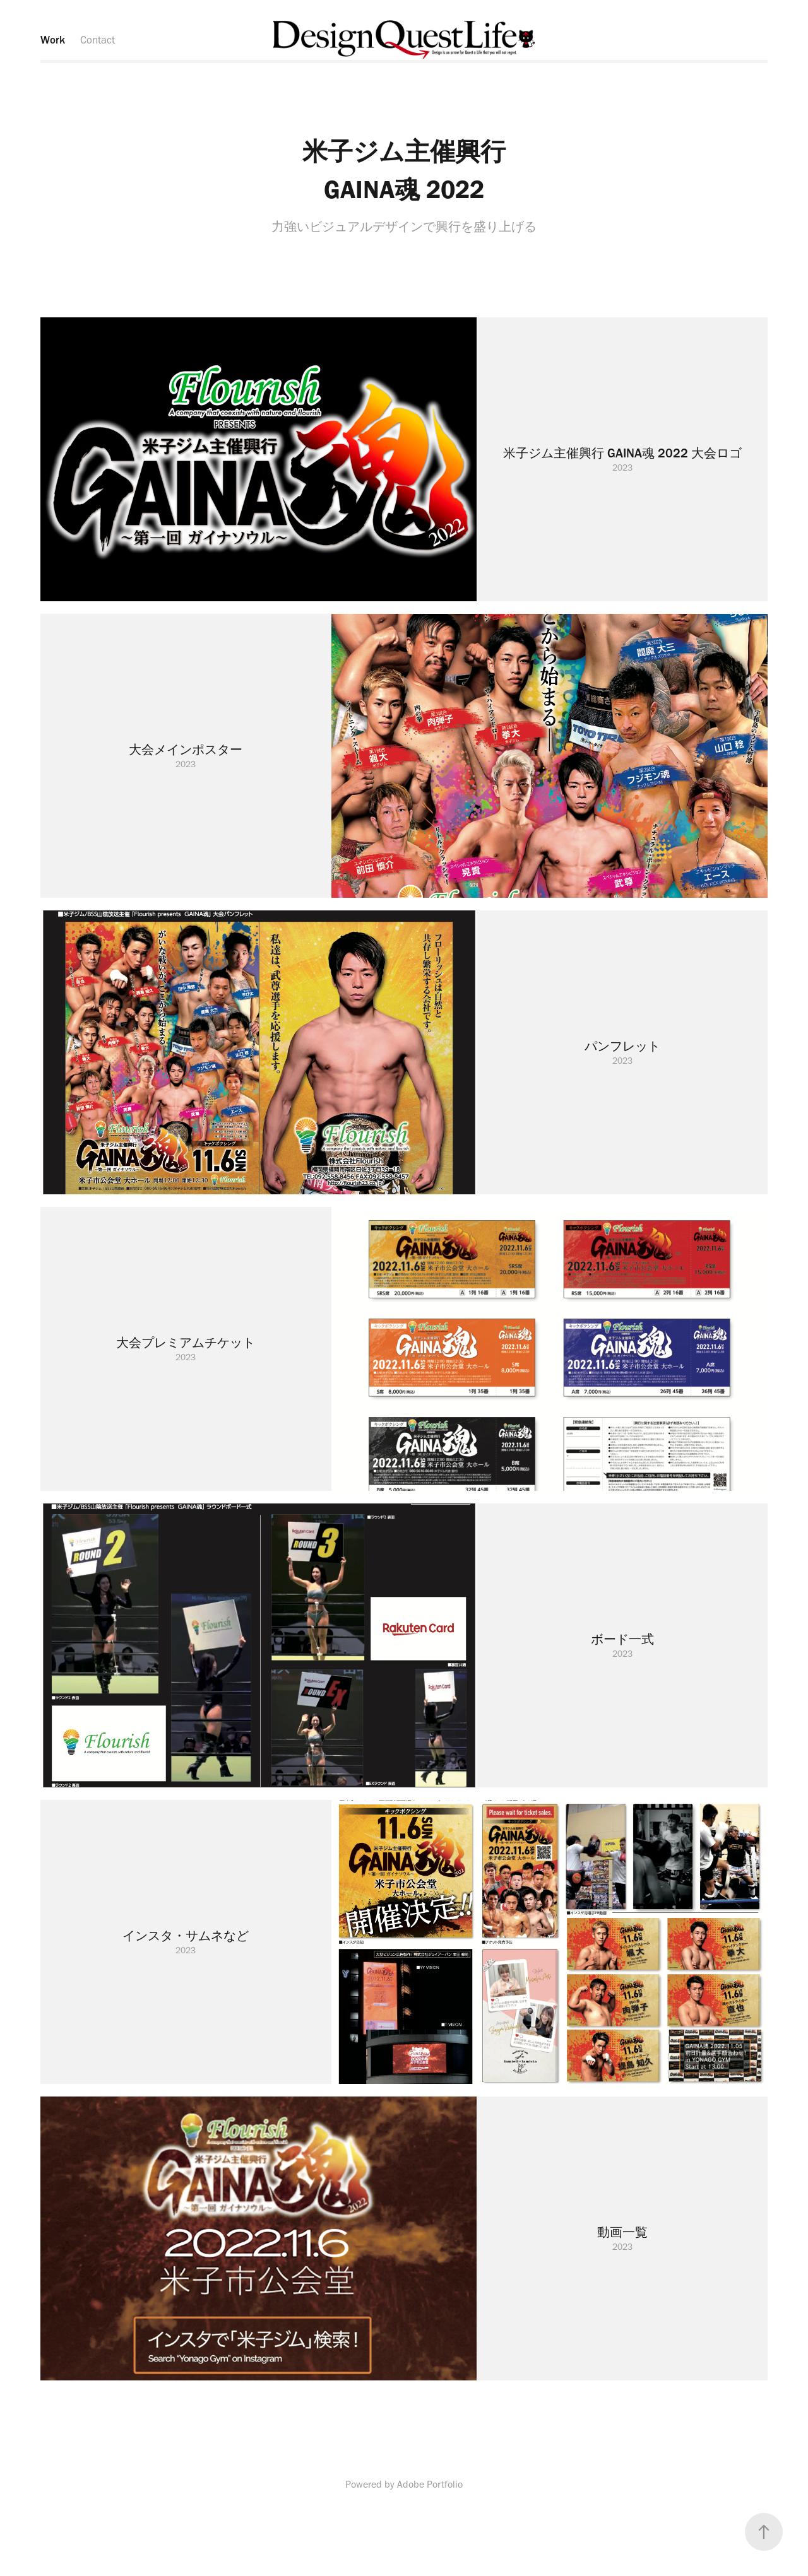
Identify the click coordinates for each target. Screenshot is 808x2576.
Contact (97, 39)
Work (52, 39)
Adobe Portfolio (430, 2484)
